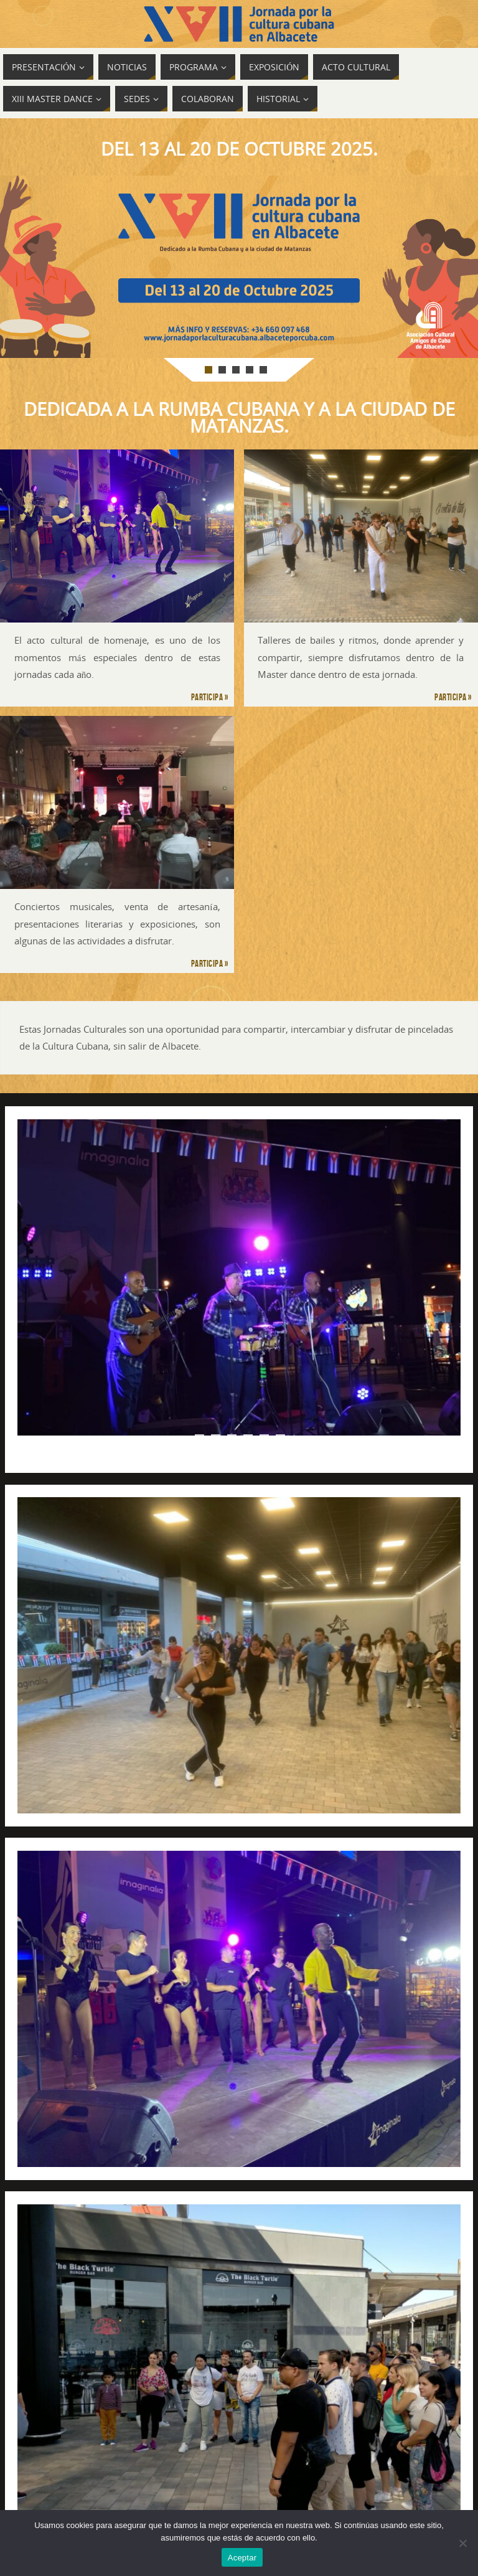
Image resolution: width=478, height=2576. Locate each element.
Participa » (209, 697)
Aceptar (242, 2557)
